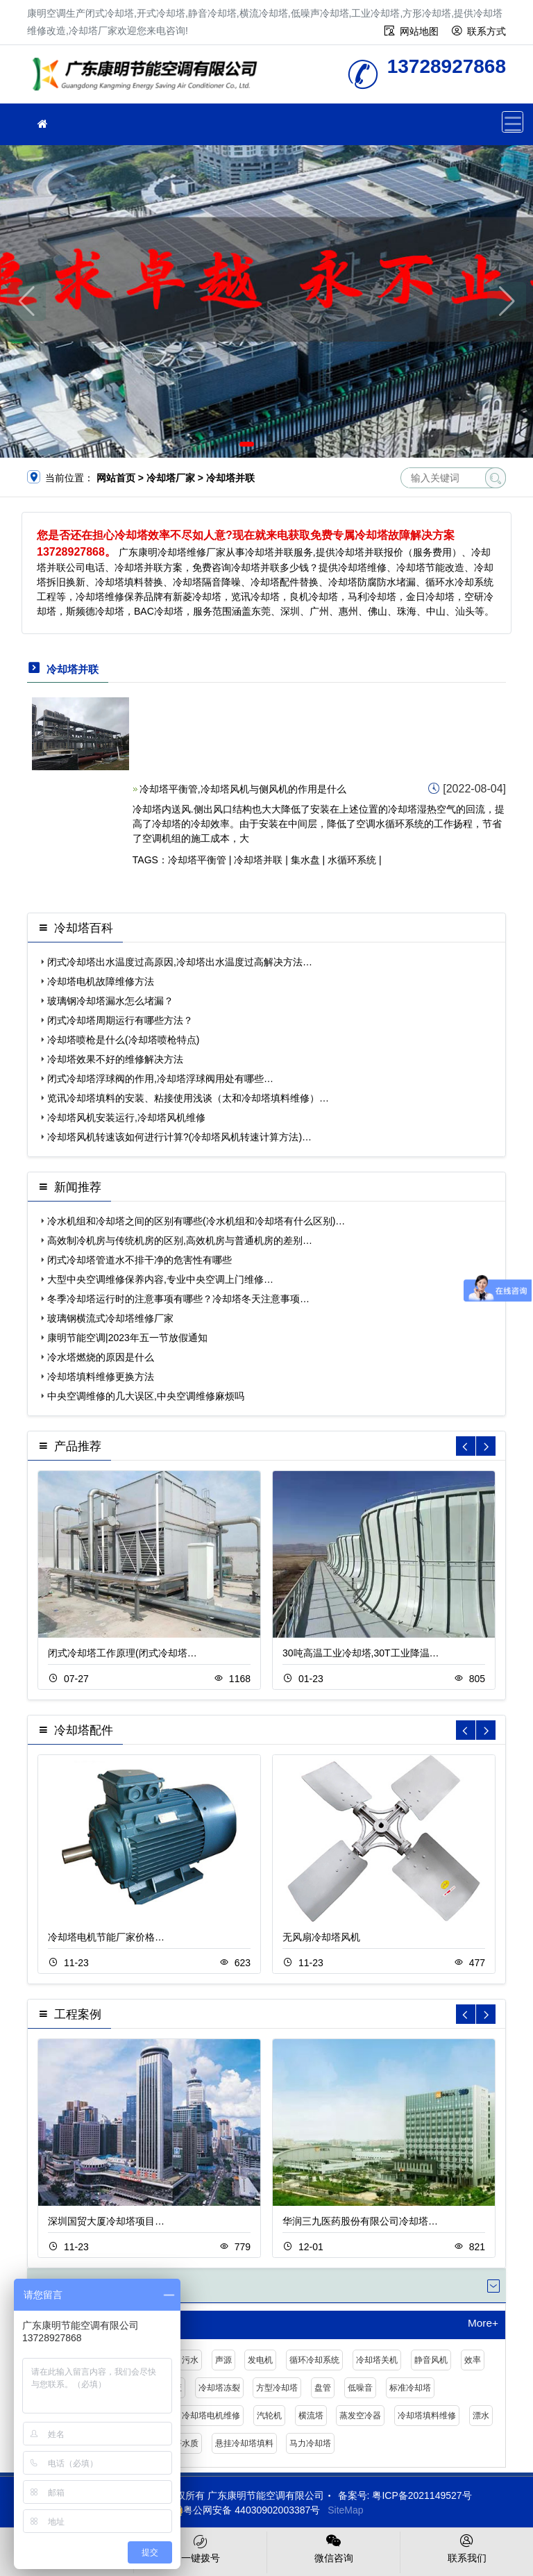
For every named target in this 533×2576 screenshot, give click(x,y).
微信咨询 (333, 2547)
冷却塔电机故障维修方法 (100, 981)
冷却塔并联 (258, 859)
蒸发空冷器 (360, 2415)
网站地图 (419, 31)
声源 (223, 2360)
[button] (246, 444)
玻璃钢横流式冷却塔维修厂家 (110, 1318)
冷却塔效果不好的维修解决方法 (115, 1059)
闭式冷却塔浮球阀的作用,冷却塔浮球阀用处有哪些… (160, 1078)
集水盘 (305, 859)
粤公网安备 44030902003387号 (244, 2510)
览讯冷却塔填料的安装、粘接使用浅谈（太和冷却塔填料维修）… (188, 1098)
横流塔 (310, 2415)
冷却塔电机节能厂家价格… (106, 1937)
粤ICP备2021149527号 (421, 2495)
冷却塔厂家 (148, 78)
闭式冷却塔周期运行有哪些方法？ (120, 1020)
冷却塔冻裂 (219, 2388)
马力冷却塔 (310, 2443)
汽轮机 (269, 2415)
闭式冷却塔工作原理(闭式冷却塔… (122, 1653)
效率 (472, 2360)
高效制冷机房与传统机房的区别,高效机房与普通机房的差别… (179, 1240)
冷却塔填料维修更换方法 (100, 1376)
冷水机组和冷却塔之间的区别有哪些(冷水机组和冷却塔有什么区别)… (196, 1221)
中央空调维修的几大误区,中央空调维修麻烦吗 (145, 1396)
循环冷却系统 (314, 2360)
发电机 (260, 2360)
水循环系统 (352, 859)
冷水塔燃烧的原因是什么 (100, 1357)
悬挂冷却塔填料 (244, 2443)
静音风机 (431, 2360)
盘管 (322, 2388)
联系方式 (486, 31)
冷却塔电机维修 (211, 2415)
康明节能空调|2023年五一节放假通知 (127, 1337)
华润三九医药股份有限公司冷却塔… (360, 2221)
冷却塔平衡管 (197, 859)
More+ (483, 2323)
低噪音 (360, 2388)
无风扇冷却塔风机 (321, 1937)
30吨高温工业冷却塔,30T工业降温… (360, 1653)
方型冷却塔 (277, 2388)
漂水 (481, 2415)
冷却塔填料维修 (427, 2415)
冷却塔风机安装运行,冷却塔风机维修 (126, 1117)
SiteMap (345, 2510)
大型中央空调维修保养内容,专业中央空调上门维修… (160, 1279)
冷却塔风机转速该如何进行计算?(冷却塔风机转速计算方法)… (179, 1136)
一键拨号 (200, 2547)
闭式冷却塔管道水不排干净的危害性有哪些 (139, 1259)
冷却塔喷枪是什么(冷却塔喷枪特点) (123, 1039)
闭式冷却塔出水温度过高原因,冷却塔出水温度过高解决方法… (179, 961)
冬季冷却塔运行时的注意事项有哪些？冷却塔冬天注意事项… (178, 1298)
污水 (190, 2360)
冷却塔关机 (377, 2360)
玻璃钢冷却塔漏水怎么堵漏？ (110, 1000)
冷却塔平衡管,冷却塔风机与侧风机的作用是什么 (242, 789)
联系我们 (466, 2547)
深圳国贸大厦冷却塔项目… (106, 2221)
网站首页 (115, 477)
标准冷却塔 (410, 2388)
